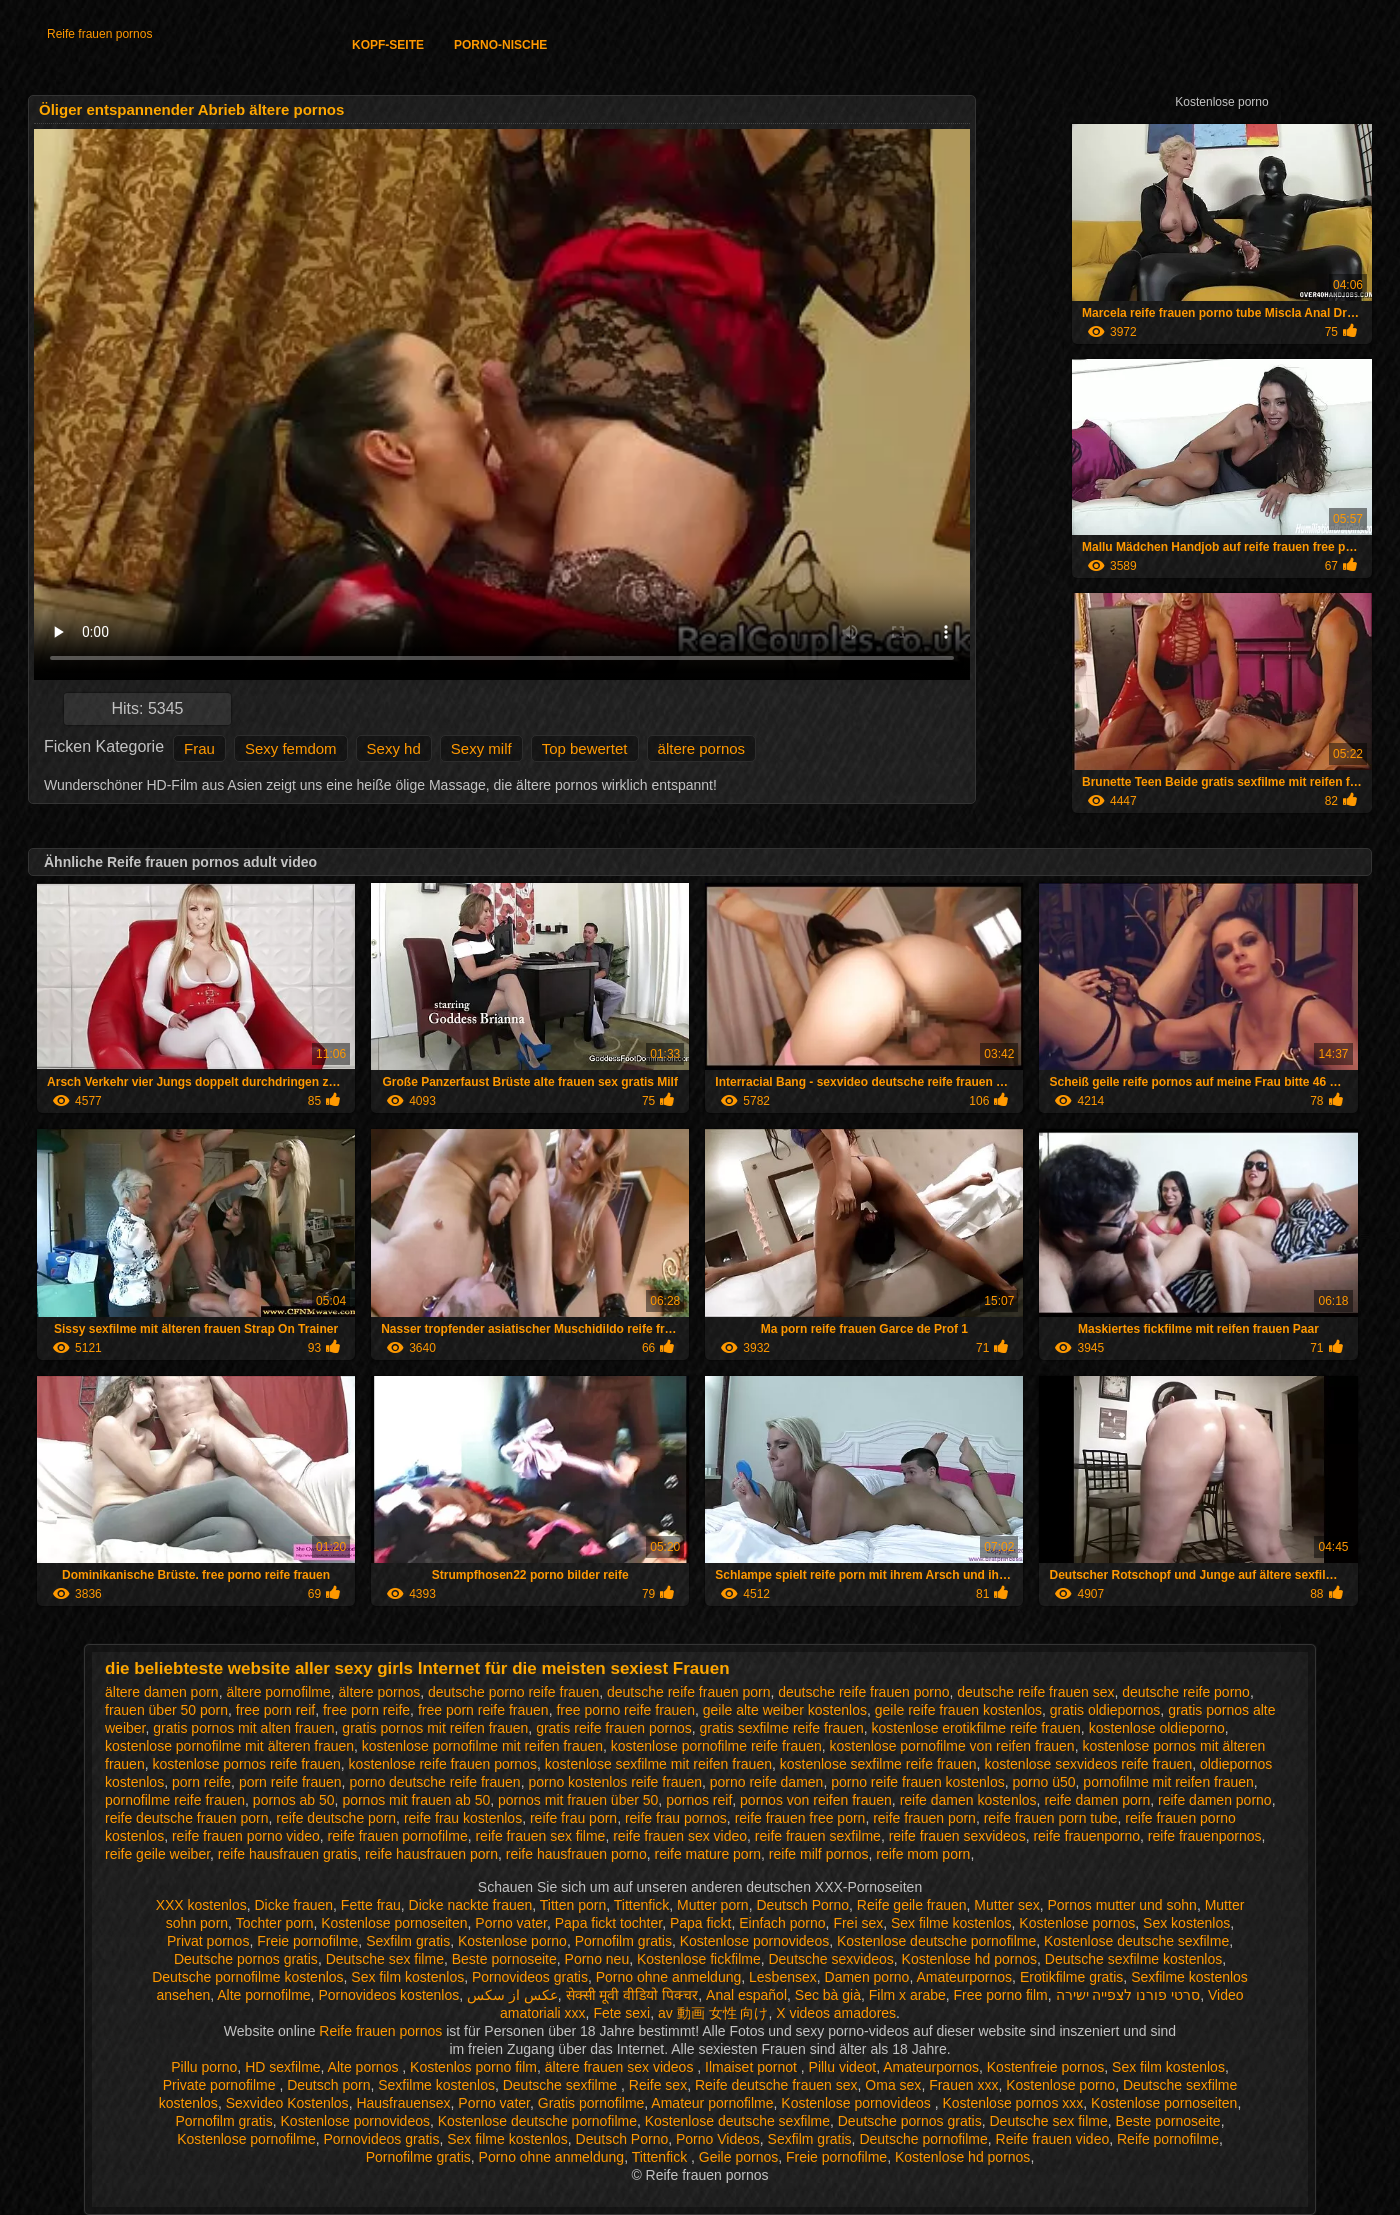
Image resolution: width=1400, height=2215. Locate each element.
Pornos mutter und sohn (1121, 1905)
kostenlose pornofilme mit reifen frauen (482, 1746)
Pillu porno (204, 2067)
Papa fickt (700, 1923)
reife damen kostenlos (968, 1800)
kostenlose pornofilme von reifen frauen (952, 1746)
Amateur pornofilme (712, 2103)
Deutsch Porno (802, 1905)
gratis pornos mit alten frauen (243, 1728)
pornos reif (699, 1800)
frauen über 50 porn (166, 1710)
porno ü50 (1044, 1782)
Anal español (746, 1995)
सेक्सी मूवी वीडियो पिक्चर (632, 1995)
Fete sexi (621, 2013)
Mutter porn (713, 1905)
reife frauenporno (1086, 1836)
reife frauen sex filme (540, 1836)
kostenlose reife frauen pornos (443, 1764)
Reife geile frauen (912, 1905)
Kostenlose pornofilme (246, 2139)
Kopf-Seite (388, 45)
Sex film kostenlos (407, 1977)
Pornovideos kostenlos (388, 1995)
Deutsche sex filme (385, 1959)
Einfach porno (782, 1923)
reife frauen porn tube (1051, 1818)
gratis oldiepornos (1105, 1710)
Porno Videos (718, 2139)
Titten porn (573, 1905)
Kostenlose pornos (1077, 1923)
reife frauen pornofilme (398, 1836)
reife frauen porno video (246, 1836)
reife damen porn (1097, 1800)
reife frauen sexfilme (818, 1836)
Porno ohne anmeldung (669, 1977)
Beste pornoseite (504, 1959)
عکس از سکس (512, 1995)
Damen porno (867, 1977)
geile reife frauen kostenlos (958, 1710)
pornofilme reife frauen (175, 1800)
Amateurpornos (964, 1977)
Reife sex (658, 2085)
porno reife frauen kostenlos (918, 1782)
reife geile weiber (157, 1854)
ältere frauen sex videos (621, 2067)
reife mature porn (707, 1854)
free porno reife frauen (625, 1710)
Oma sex (893, 2085)
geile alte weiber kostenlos (785, 1710)
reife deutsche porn (336, 1818)
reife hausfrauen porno (576, 1854)
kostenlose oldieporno (1157, 1728)
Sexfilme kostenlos (436, 2085)
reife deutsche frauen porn (186, 1818)
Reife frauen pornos (99, 34)
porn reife (201, 1782)
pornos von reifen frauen (816, 1800)
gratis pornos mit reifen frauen (435, 1728)
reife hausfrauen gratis (287, 1854)
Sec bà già (828, 1995)
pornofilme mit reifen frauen (1168, 1782)
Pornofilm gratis (623, 1941)
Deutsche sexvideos (830, 1959)
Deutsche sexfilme (562, 2085)
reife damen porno (1215, 1800)
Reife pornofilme (1168, 2139)
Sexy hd (394, 748)
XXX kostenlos (201, 1905)
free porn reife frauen (483, 1710)
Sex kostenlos (1186, 1923)
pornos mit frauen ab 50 (416, 1800)
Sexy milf (481, 748)
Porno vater (511, 1923)
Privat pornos (208, 1941)
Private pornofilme (221, 2085)
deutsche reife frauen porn (688, 1692)
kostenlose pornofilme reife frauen (716, 1746)
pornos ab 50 (294, 1800)
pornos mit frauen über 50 (578, 1800)
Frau (199, 748)
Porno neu (597, 1959)
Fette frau (371, 1905)
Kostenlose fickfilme (699, 1959)
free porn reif (275, 1710)
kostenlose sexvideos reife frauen (1088, 1764)
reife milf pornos (819, 1854)
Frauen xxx (963, 2085)
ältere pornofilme (278, 1692)
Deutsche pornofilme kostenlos (247, 1977)
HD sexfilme (282, 2067)
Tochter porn (275, 1923)
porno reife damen (767, 1782)
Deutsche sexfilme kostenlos (1133, 1959)
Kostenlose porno (512, 1941)
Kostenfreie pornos (1046, 2067)
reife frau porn (573, 1818)
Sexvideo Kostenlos (287, 2103)
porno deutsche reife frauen (434, 1782)
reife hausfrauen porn (431, 1854)
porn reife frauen (290, 1782)
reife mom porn (923, 1854)
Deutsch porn (328, 2085)
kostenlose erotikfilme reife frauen (976, 1728)
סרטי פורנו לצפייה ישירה (1128, 1995)
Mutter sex (1006, 1905)
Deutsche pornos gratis (246, 1959)
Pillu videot (843, 2067)
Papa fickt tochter (608, 1923)
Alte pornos (365, 2067)
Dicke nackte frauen (471, 1905)
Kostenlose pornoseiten (394, 1923)
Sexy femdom (291, 748)
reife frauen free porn (800, 1818)
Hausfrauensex (403, 2103)
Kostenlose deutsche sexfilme (1136, 1941)
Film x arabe (907, 1995)
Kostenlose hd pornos (969, 1959)
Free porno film (1001, 1995)
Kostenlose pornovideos (754, 1941)
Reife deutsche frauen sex (776, 2085)
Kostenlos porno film (473, 2067)
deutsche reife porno (1186, 1692)
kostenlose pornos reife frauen (246, 1764)
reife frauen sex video (680, 1836)
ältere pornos (702, 748)
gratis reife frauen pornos (614, 1728)
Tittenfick (642, 1905)
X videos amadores (836, 2013)
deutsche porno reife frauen (513, 1692)
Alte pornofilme (263, 1995)
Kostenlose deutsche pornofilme (936, 1941)
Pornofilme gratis (418, 2157)
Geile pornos (738, 2157)
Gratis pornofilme (591, 2103)
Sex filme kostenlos (951, 1923)
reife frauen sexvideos (957, 1836)
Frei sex (858, 1923)
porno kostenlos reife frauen (615, 1782)
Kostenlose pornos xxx (1012, 2103)
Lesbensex (783, 1977)
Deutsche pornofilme (923, 2139)
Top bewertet (585, 748)
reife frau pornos (676, 1818)
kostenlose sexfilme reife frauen (878, 1764)
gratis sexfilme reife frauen (782, 1728)
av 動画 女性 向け (713, 2013)
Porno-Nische (500, 45)
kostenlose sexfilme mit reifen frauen (658, 1764)
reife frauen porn (924, 1818)
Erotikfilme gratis (1071, 1977)
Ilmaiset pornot (753, 2067)
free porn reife (366, 1710)
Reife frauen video (1053, 2139)
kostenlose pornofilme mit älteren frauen (229, 1746)
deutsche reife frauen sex (1035, 1692)
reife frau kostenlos (463, 1818)
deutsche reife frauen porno (863, 1692)
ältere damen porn (162, 1692)
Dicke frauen (293, 1905)
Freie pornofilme (307, 1941)
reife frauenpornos (1205, 1836)
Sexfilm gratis (408, 1941)
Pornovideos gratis (530, 1977)
